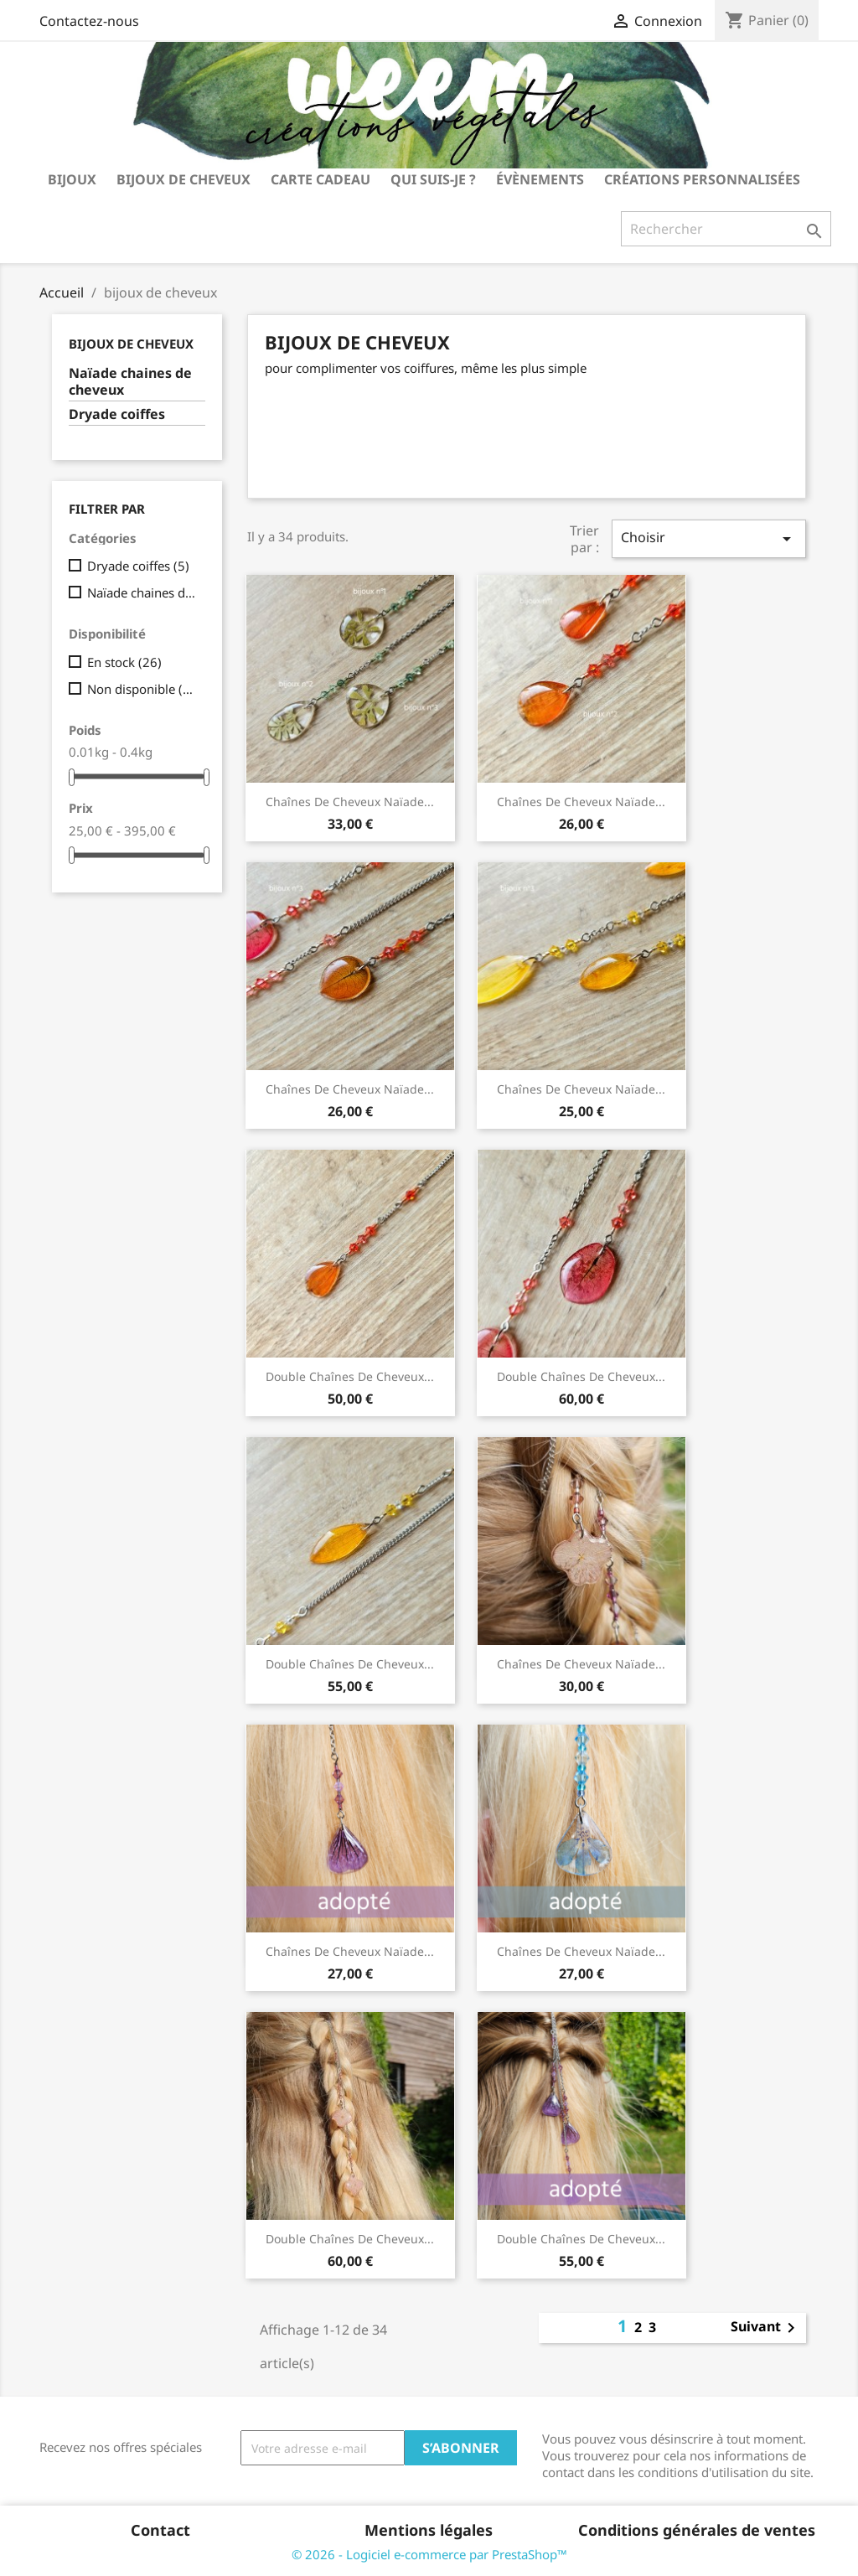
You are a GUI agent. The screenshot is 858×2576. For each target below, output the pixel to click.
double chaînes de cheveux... (350, 1376)
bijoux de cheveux (183, 179)
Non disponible (143, 688)
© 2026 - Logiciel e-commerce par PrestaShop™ (429, 2554)
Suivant (766, 2328)
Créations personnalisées (702, 179)
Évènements (540, 179)
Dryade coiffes (117, 414)
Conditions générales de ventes (696, 2530)
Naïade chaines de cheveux (130, 382)
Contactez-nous (89, 21)
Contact (160, 2530)
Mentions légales (428, 2530)
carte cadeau (320, 179)
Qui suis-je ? (433, 179)
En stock (124, 662)
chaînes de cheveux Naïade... (350, 802)
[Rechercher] (726, 228)
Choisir (709, 538)
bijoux (72, 179)
